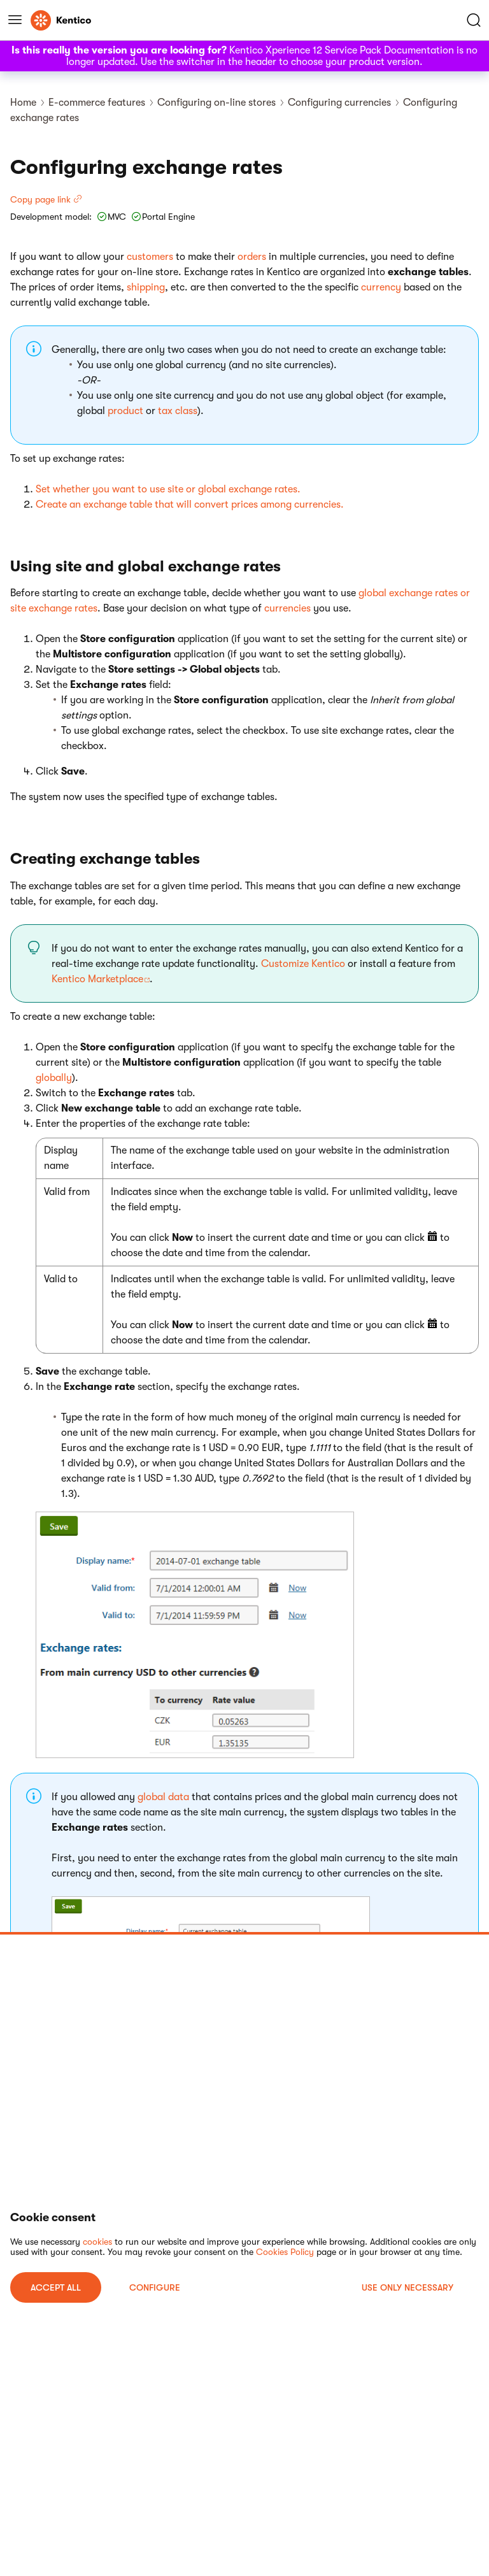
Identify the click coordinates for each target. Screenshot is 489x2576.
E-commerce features (96, 102)
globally (54, 1078)
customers (150, 256)
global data (163, 1797)
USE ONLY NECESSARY (407, 2287)
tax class (177, 411)
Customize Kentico (303, 964)
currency (381, 287)
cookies (97, 2241)
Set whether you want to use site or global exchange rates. (168, 489)
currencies (287, 608)
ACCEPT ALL (56, 2287)
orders (251, 256)
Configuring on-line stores (216, 102)
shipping (146, 287)
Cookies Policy (285, 2252)
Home (23, 102)
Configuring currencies (339, 102)
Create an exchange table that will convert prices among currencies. (190, 504)
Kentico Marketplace (97, 979)
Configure (154, 2287)
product (125, 411)
